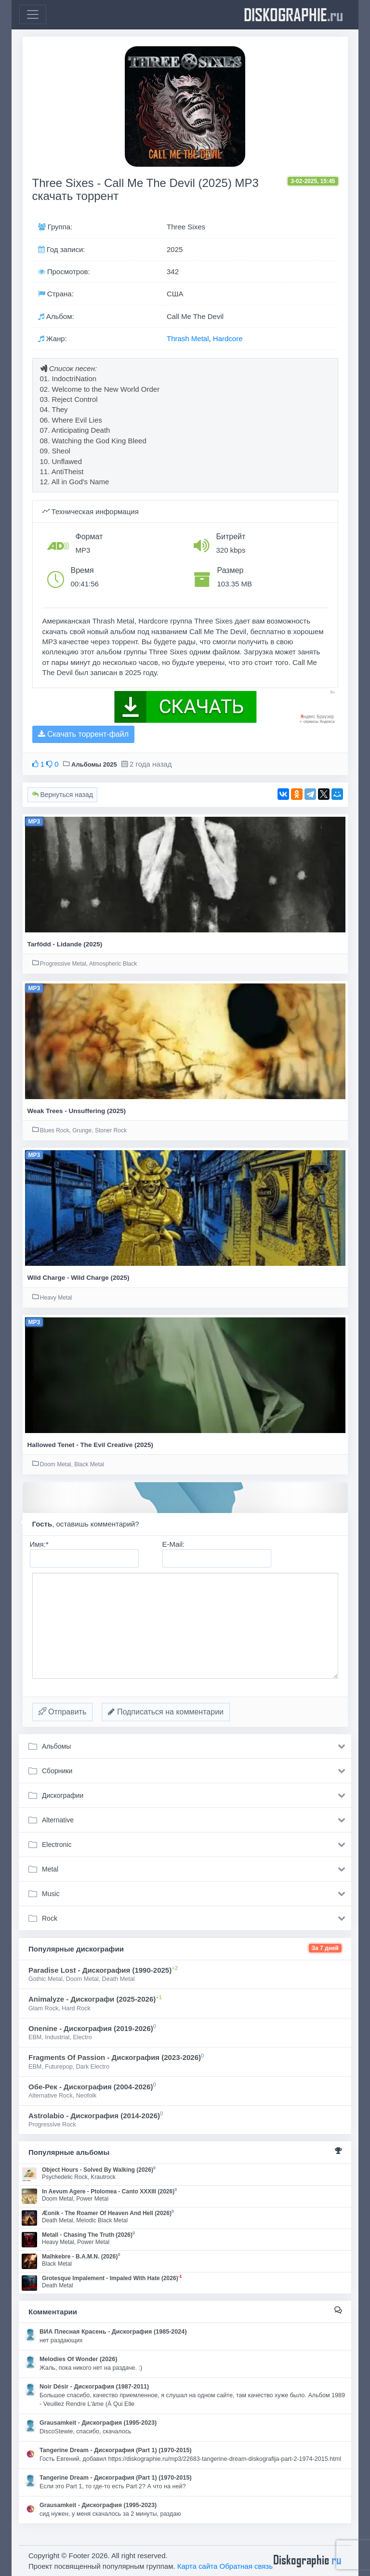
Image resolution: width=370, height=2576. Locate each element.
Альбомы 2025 (94, 764)
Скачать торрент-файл (83, 734)
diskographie (293, 14)
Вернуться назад (62, 794)
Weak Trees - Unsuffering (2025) (76, 1111)
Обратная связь (246, 2566)
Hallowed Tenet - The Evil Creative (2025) (90, 1444)
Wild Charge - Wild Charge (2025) (78, 1277)
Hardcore (228, 338)
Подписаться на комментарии (166, 1712)
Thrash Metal (188, 338)
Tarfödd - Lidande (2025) (65, 944)
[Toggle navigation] (32, 14)
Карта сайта (197, 2566)
